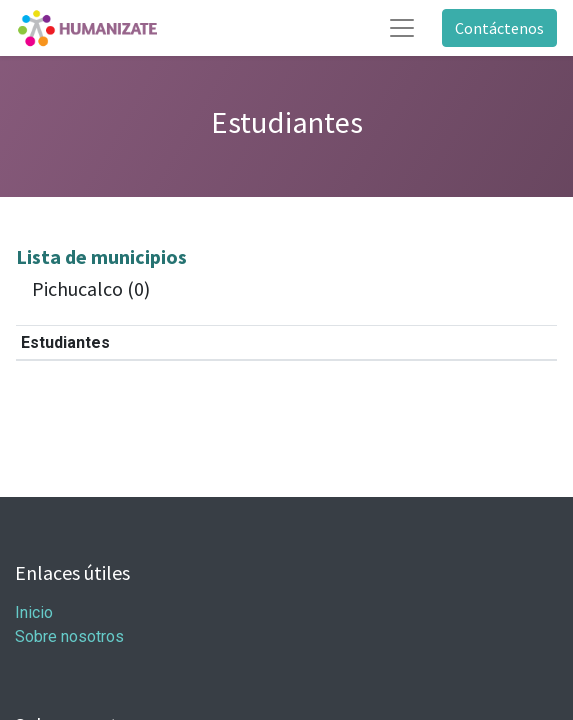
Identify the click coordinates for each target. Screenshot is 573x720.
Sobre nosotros (69, 636)
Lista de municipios (101, 256)
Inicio (34, 612)
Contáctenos (499, 28)
